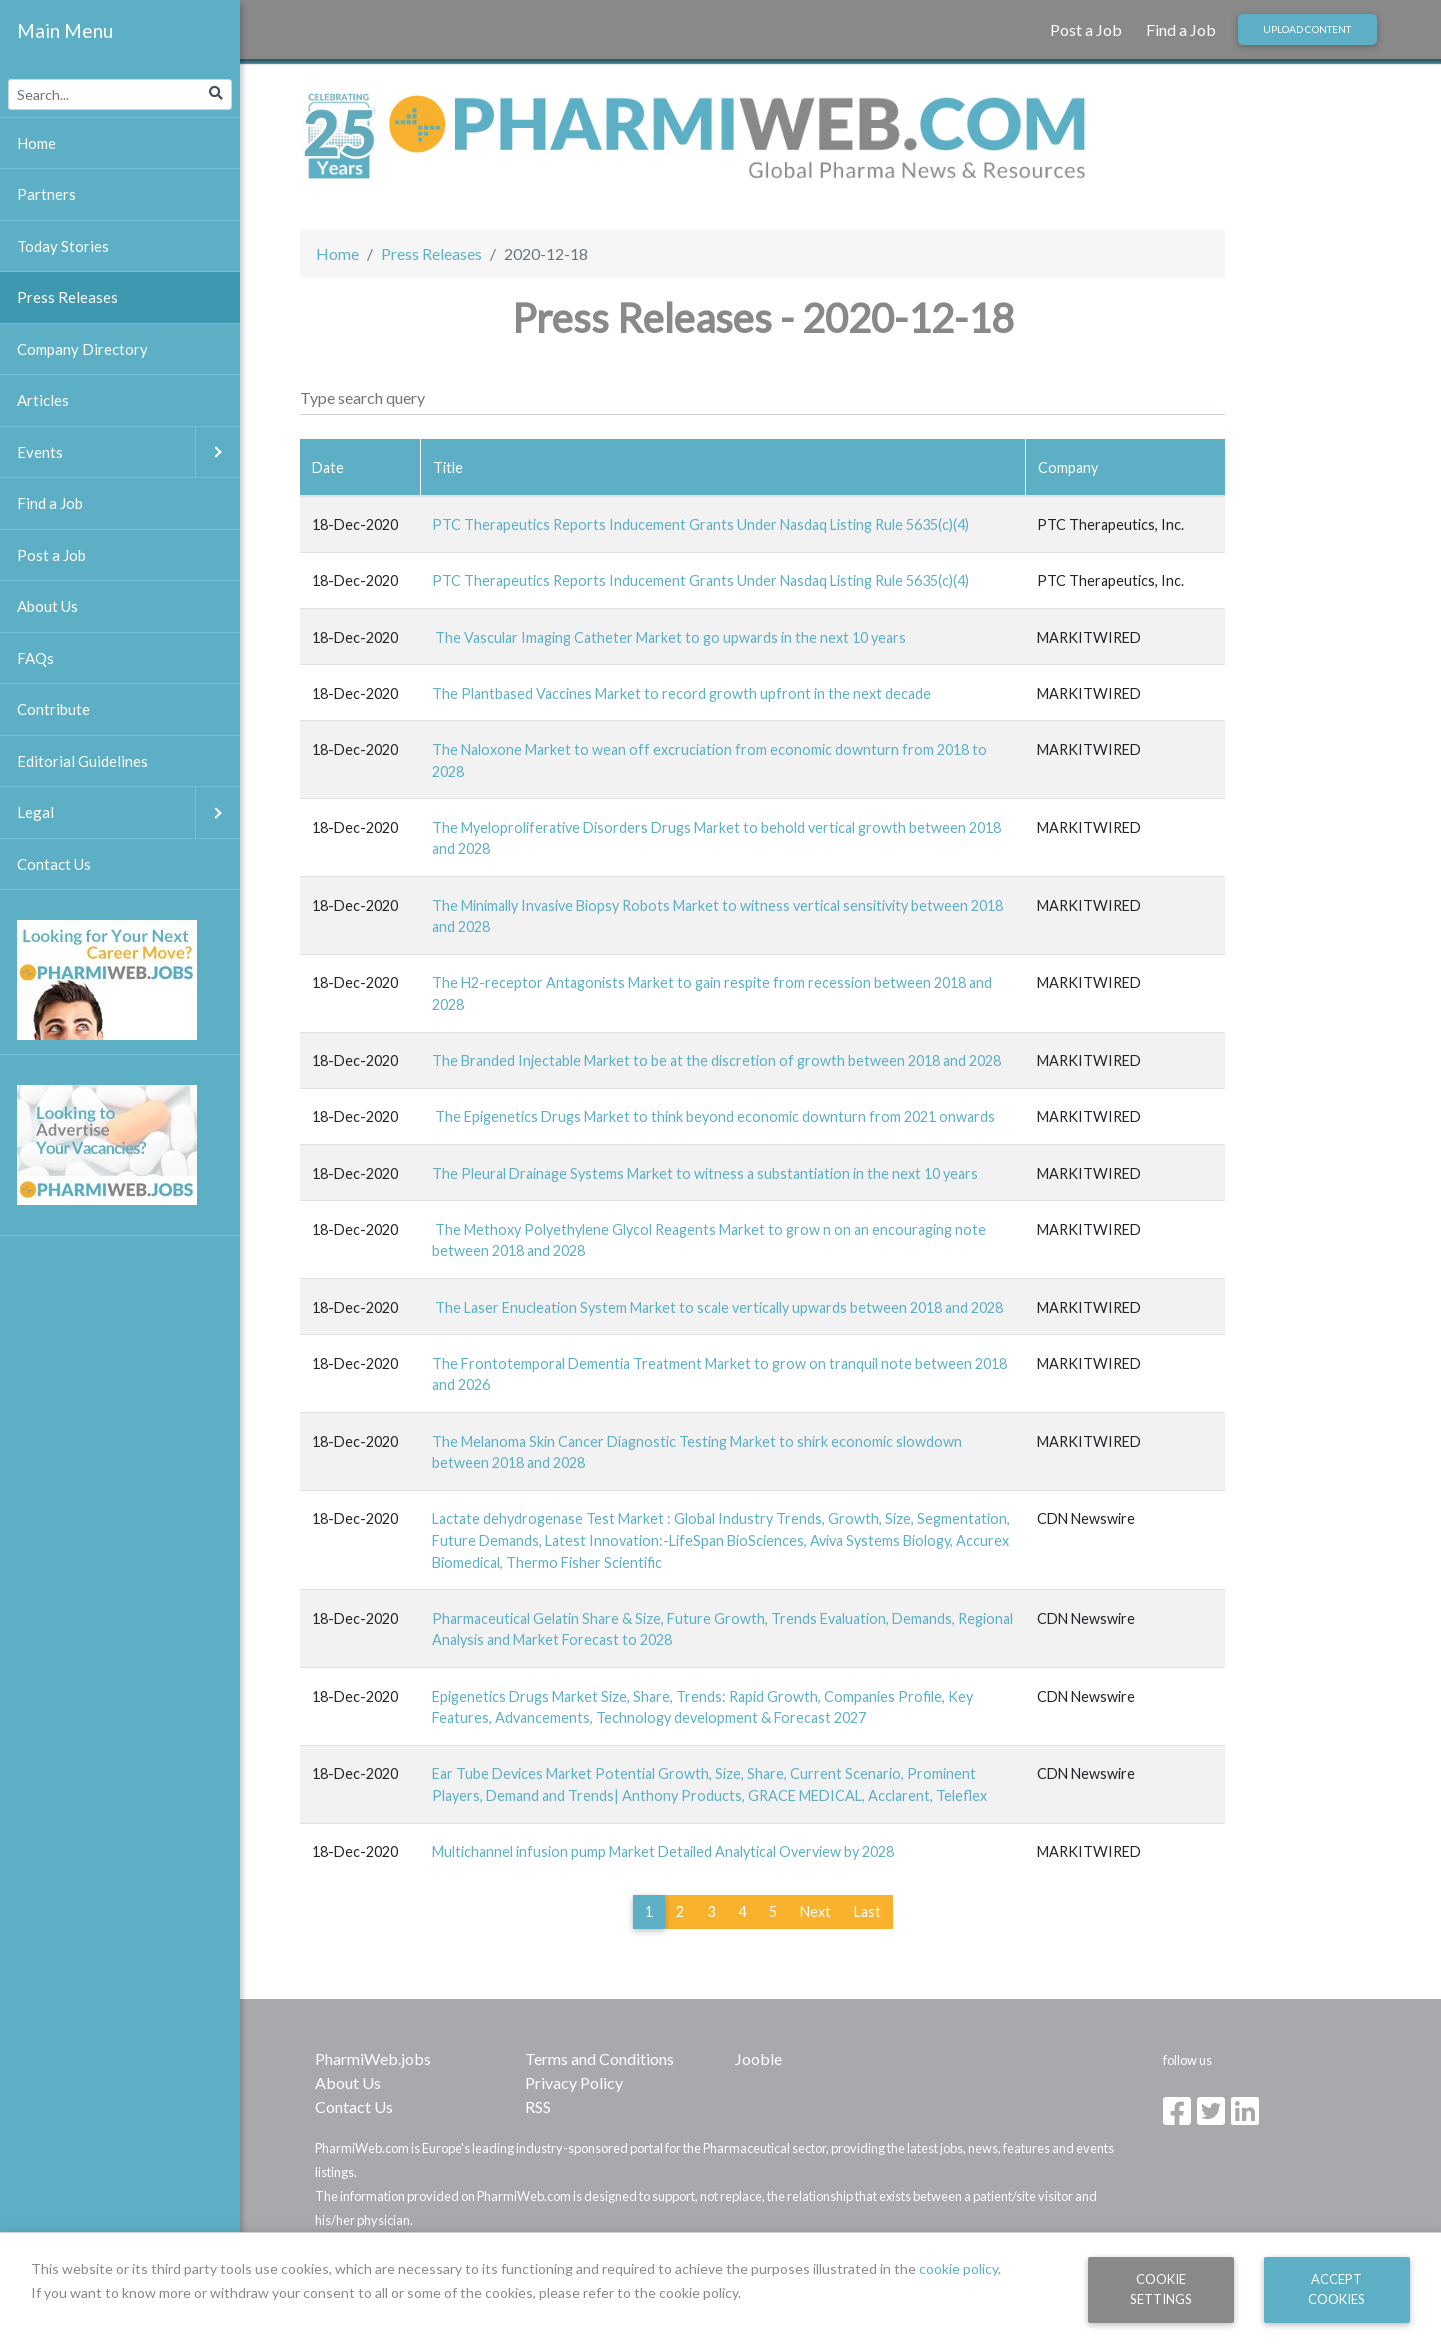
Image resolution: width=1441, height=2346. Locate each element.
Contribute (53, 709)
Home (337, 253)
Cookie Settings (1161, 2288)
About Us (348, 2082)
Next (815, 1911)
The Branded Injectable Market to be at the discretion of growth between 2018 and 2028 (716, 1060)
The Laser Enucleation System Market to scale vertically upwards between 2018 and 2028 (717, 1307)
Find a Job (1181, 29)
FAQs (35, 658)
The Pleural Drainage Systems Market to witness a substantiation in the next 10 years (705, 1173)
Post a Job (1086, 29)
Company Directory (82, 349)
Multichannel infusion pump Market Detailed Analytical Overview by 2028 (663, 1851)
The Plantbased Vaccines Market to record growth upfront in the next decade (681, 693)
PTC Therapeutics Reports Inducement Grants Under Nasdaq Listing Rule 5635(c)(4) (700, 524)
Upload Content (1307, 29)
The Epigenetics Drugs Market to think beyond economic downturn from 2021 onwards (713, 1116)
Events (128, 452)
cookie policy (958, 2268)
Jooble (758, 2058)
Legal (128, 812)
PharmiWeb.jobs (373, 2058)
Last (867, 1911)
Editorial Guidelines (82, 761)
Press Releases (431, 253)
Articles (43, 400)
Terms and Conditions (599, 2058)
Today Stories (63, 246)
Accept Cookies (1336, 2288)
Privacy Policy (574, 2082)
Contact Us (354, 2106)
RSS (538, 2106)
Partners (46, 194)
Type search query (362, 397)
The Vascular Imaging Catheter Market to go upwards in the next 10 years (669, 637)
